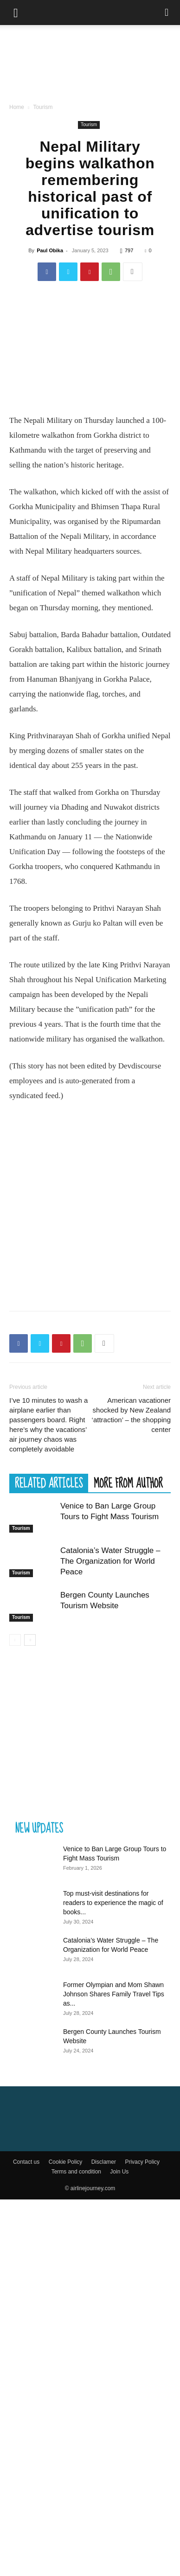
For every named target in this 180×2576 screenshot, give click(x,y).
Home (16, 107)
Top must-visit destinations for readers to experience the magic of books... (113, 1903)
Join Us (119, 2171)
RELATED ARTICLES (49, 1483)
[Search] (167, 12)
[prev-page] (15, 1640)
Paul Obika (50, 250)
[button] (16, 12)
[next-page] (30, 1640)
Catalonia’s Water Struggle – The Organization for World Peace (110, 1561)
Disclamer (103, 2162)
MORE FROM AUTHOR (128, 1483)
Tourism (42, 107)
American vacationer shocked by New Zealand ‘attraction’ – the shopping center (131, 1414)
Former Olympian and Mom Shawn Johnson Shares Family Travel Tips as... (113, 1994)
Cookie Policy (66, 2162)
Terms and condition (76, 2171)
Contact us (26, 2162)
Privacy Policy (142, 2162)
